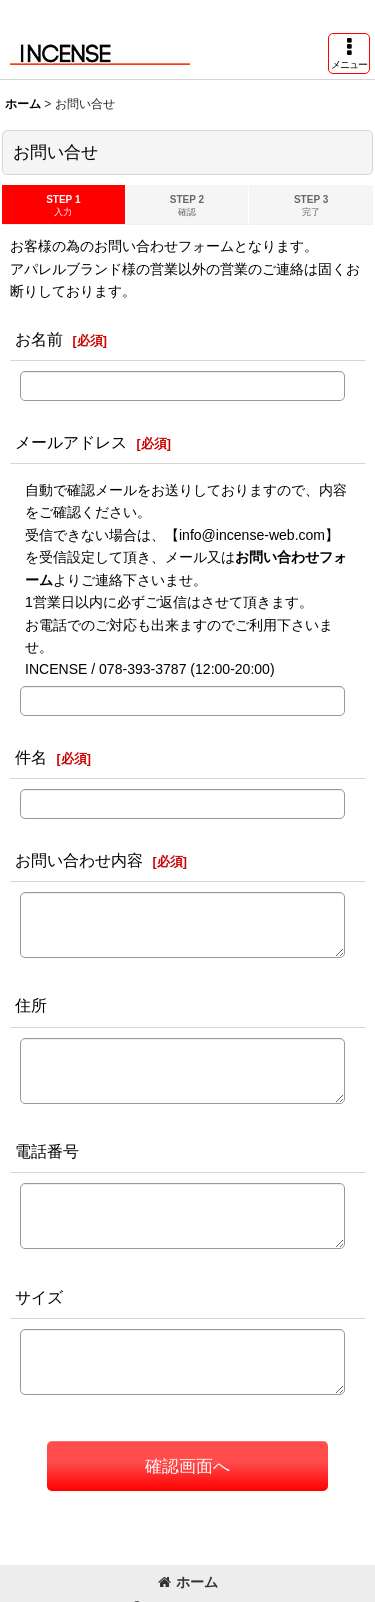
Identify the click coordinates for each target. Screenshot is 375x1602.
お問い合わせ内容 (79, 860)
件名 (31, 757)
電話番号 (47, 1151)
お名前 (39, 339)
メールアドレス (71, 442)
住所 (31, 1005)
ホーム (188, 1582)
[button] (349, 53)
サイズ (39, 1297)
